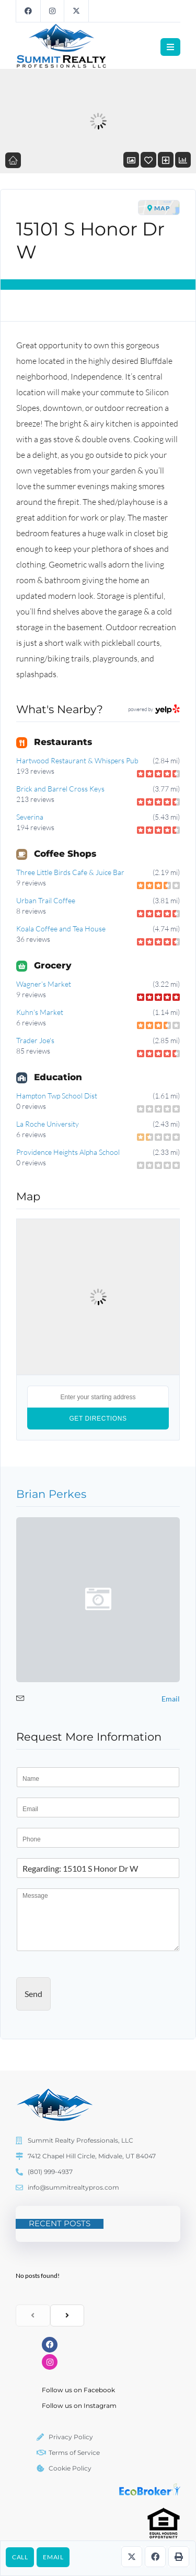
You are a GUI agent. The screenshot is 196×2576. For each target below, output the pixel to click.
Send (33, 1994)
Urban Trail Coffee (45, 900)
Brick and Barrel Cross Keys (60, 788)
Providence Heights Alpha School (68, 1152)
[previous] (33, 2315)
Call (20, 2557)
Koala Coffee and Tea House (61, 928)
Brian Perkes (51, 1493)
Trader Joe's (35, 1040)
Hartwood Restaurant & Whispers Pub (77, 760)
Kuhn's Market (39, 1012)
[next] (67, 2315)
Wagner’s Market (43, 983)
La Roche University (47, 1123)
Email (53, 2557)
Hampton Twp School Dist (56, 1095)
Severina (29, 816)
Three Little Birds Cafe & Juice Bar (70, 872)
